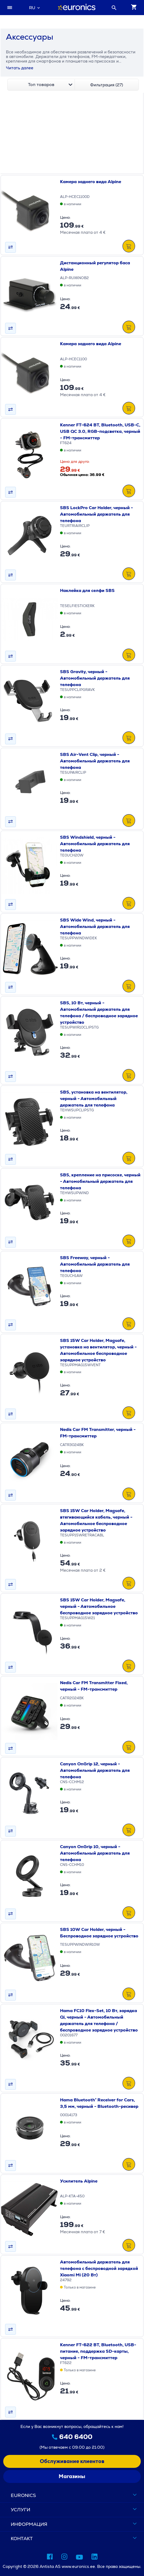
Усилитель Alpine (78, 2181)
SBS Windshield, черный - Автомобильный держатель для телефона (95, 843)
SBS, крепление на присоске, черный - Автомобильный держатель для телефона (100, 1181)
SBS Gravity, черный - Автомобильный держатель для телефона (95, 678)
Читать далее (19, 67)
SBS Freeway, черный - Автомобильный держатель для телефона (95, 1264)
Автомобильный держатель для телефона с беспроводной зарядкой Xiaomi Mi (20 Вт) (99, 2268)
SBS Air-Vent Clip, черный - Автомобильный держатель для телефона (95, 761)
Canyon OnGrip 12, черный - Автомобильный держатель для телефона (95, 1770)
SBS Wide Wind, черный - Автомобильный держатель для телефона (95, 926)
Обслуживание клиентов (72, 2461)
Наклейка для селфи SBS (87, 590)
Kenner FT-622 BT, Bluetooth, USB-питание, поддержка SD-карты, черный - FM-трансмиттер (98, 2351)
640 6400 (75, 2437)
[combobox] (34, 8)
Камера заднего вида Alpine (90, 181)
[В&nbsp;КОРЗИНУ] (129, 246)
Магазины (72, 2476)
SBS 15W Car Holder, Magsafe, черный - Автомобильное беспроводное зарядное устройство (99, 1606)
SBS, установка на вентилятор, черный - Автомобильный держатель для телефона (93, 1098)
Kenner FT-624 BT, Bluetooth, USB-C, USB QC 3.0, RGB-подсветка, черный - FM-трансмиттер (100, 431)
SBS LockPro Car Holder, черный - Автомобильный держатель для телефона (96, 514)
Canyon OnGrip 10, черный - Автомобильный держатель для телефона (95, 1853)
